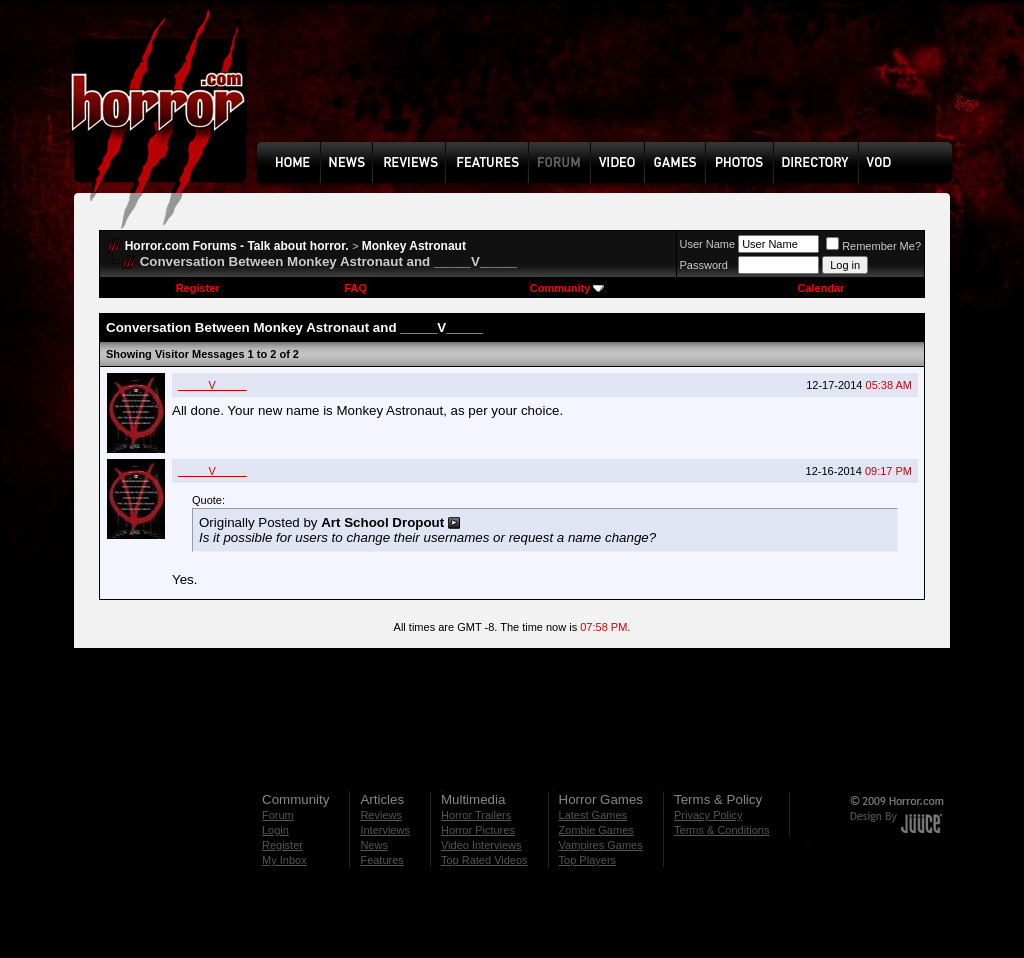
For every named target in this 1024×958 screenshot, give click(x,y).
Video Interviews (481, 845)
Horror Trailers (476, 815)
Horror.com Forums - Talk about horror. (237, 246)
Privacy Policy (708, 815)
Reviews (381, 815)
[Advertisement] (611, 86)
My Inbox (284, 860)
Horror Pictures (478, 830)
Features (381, 860)
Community (567, 288)
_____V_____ (212, 385)
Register (198, 288)
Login (275, 830)
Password (704, 265)
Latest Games (593, 815)
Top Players (587, 860)
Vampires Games (601, 845)
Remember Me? (873, 246)
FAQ (355, 288)
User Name (708, 244)
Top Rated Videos (484, 860)
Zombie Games (596, 830)
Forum (278, 815)
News (374, 845)
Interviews (385, 830)
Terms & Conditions (721, 830)
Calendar (820, 288)
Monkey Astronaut (414, 246)
